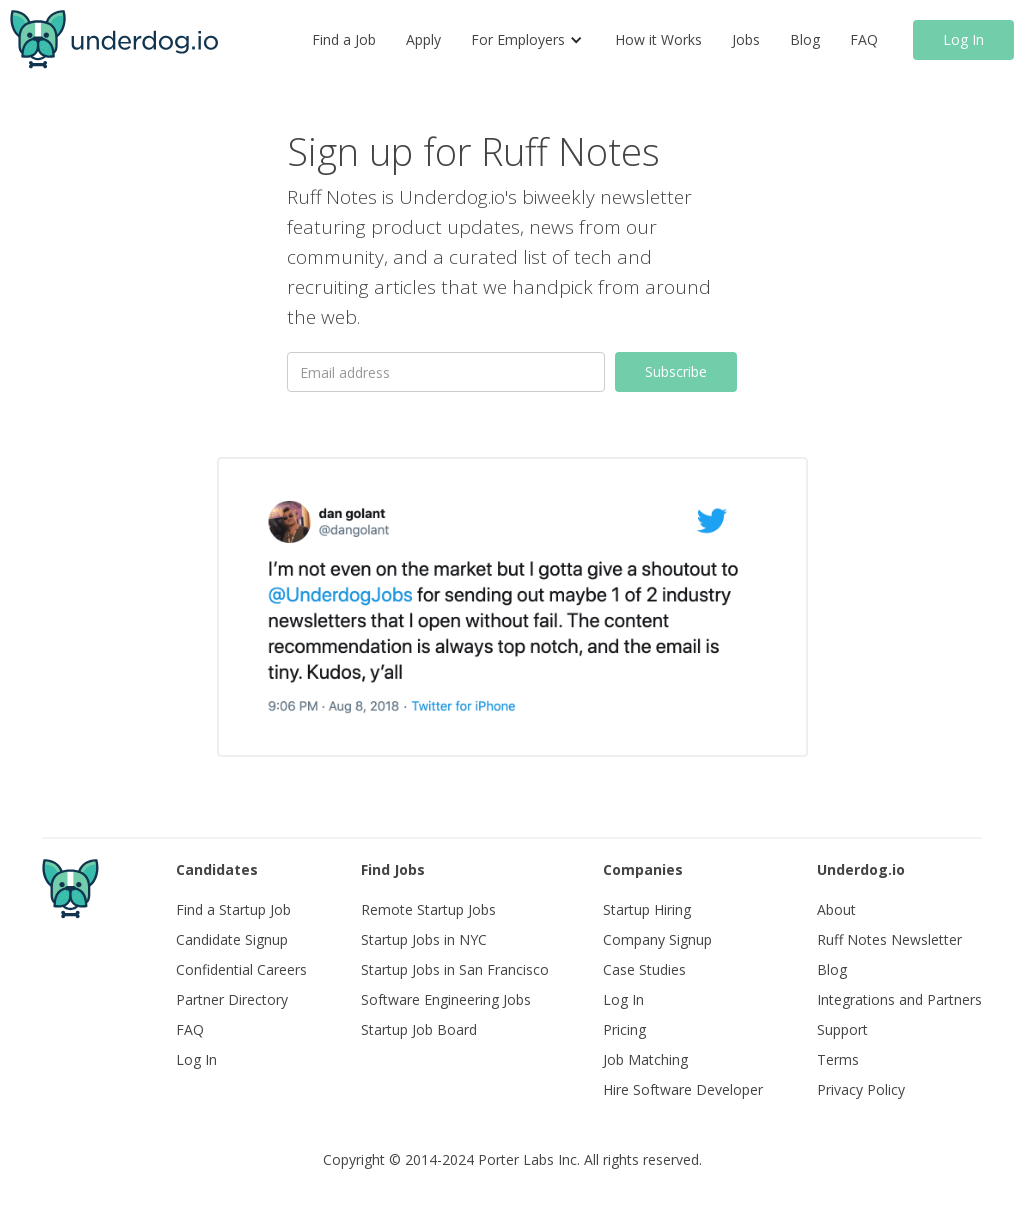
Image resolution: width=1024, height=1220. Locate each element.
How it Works (658, 39)
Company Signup (657, 939)
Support (842, 1029)
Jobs (746, 39)
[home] (114, 39)
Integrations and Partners (899, 999)
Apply (423, 39)
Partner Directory (232, 999)
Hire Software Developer (683, 1089)
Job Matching (645, 1059)
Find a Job (344, 39)
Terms (838, 1059)
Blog (805, 39)
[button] (528, 40)
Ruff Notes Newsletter (889, 939)
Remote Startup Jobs (428, 909)
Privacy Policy (861, 1089)
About (836, 909)
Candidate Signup (232, 939)
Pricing (624, 1029)
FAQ (864, 39)
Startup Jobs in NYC (424, 939)
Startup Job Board (419, 1029)
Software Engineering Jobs (446, 999)
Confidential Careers (241, 969)
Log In (963, 39)
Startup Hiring (647, 909)
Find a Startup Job (233, 909)
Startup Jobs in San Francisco (455, 969)
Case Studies (644, 969)
